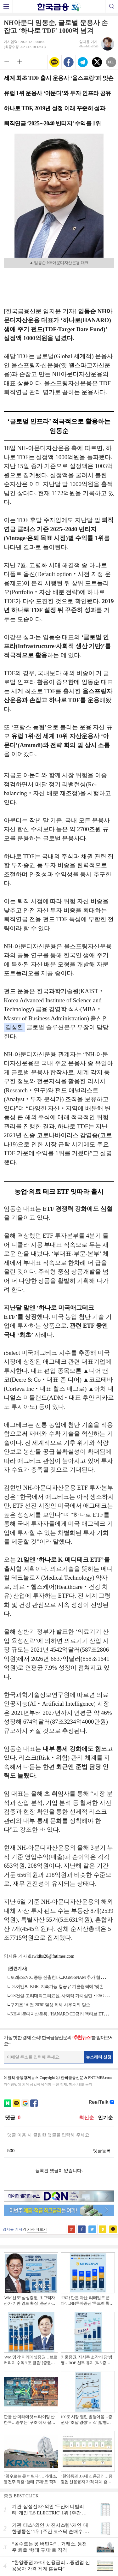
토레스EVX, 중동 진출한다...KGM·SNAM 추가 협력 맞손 (62, 1977)
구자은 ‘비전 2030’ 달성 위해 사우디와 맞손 (50, 2005)
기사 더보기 (37, 2229)
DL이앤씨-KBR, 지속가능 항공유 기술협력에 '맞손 (57, 1986)
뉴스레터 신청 (99, 2057)
